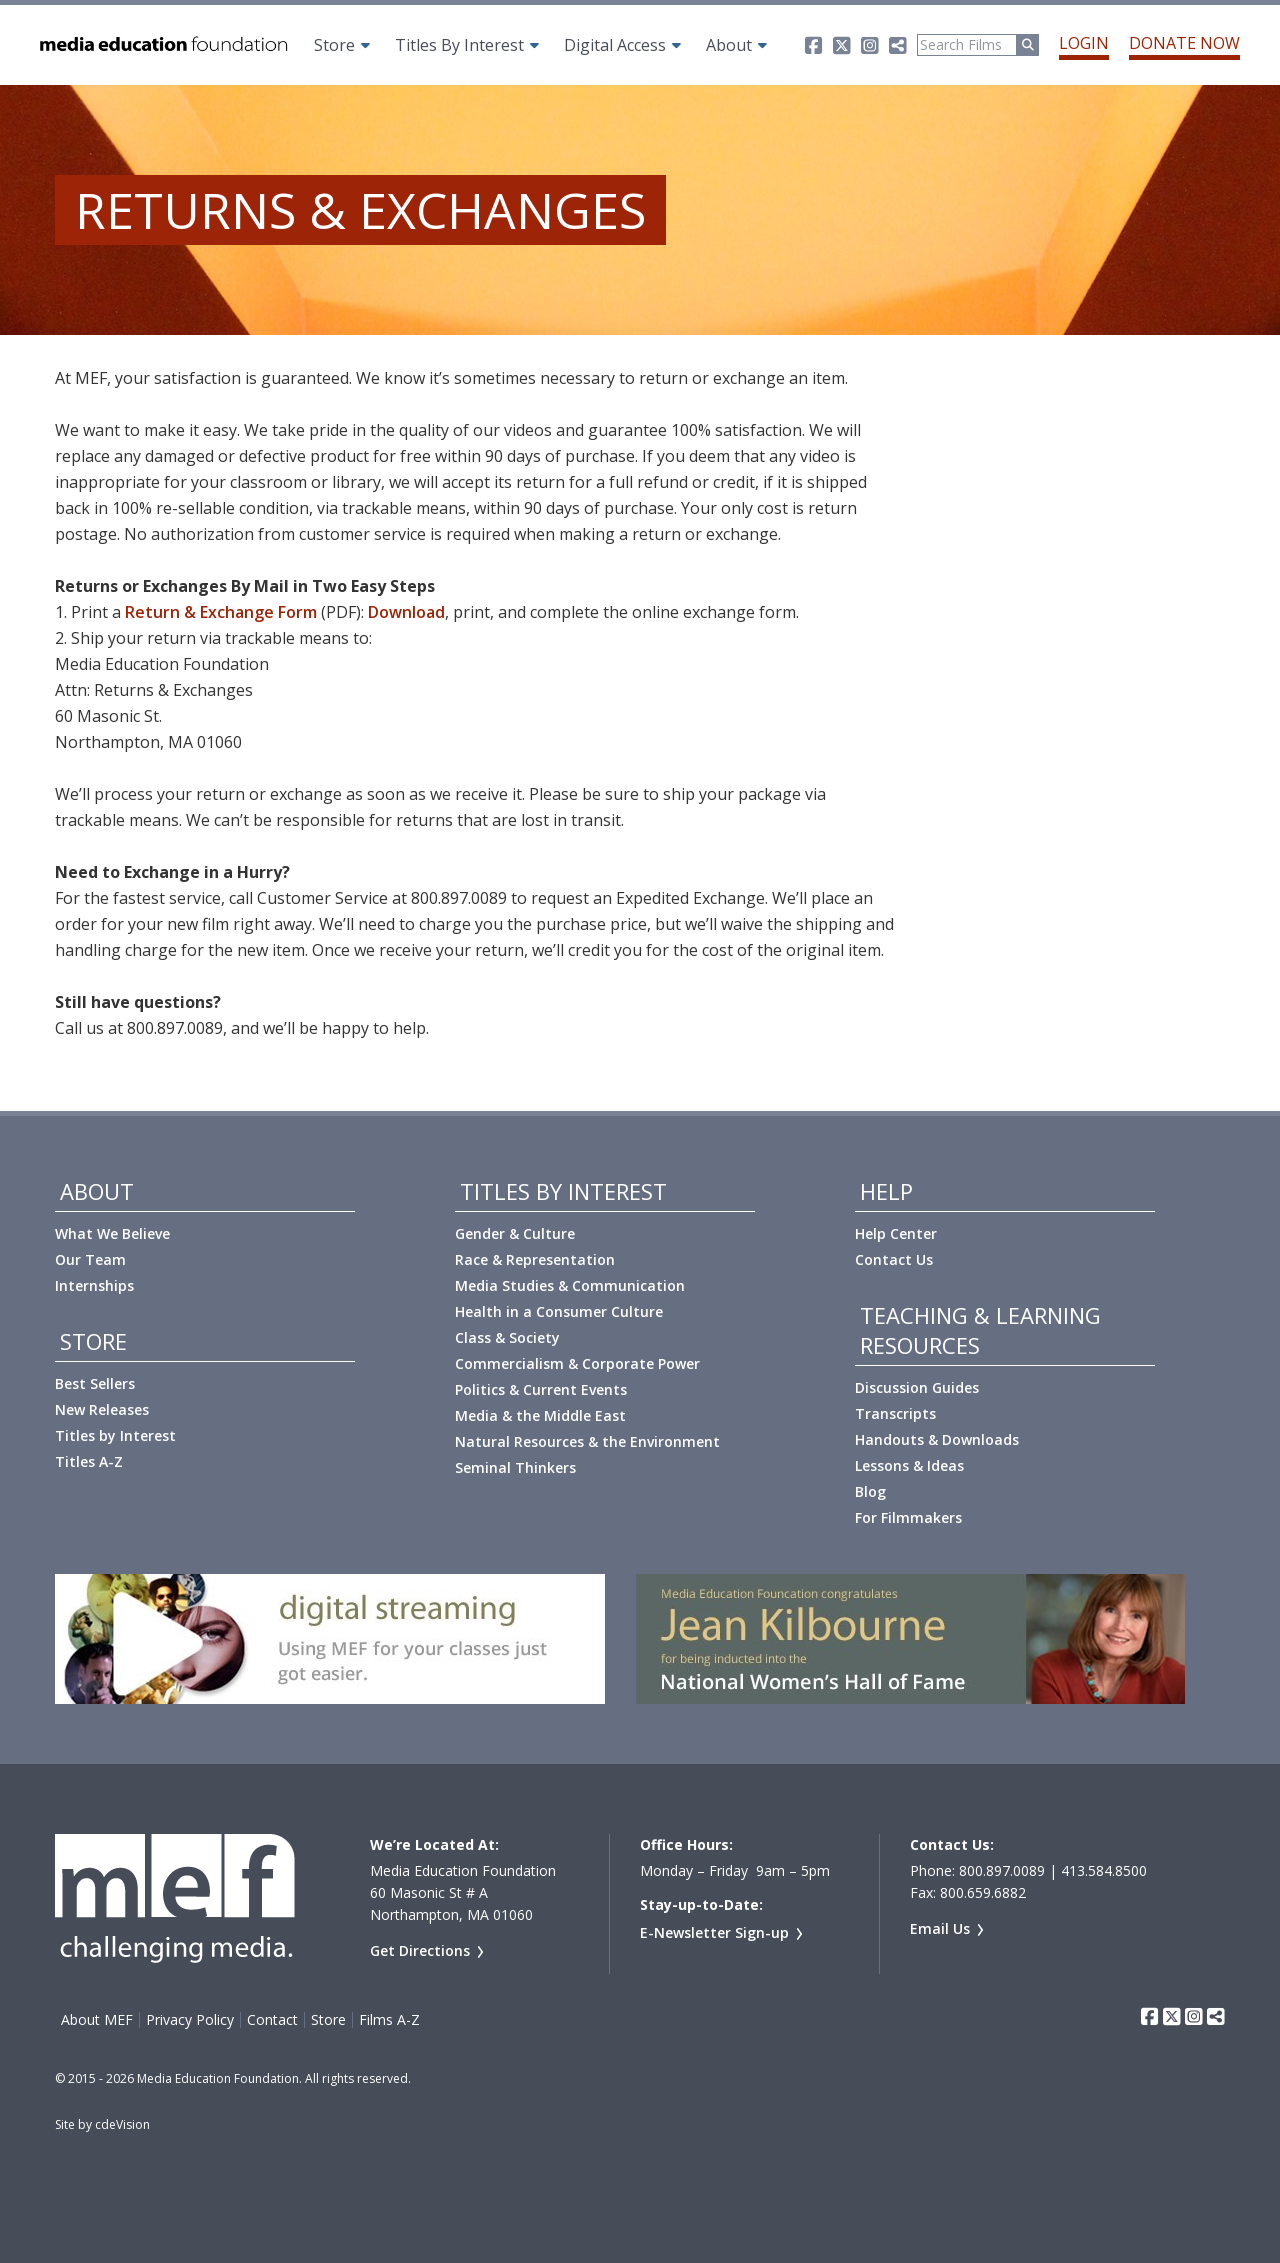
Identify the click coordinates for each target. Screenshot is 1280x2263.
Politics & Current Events (541, 1389)
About (729, 45)
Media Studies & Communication (570, 1285)
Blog (870, 1491)
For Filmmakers (908, 1517)
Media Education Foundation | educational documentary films (162, 45)
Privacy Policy (190, 2020)
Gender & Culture (515, 1233)
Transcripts (895, 1413)
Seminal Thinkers (515, 1467)
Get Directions (420, 1950)
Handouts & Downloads (937, 1439)
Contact (272, 2020)
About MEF (97, 2020)
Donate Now (1184, 43)
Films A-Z (389, 2020)
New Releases (102, 1409)
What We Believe (112, 1233)
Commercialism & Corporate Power (577, 1363)
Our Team (90, 1259)
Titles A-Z (89, 1461)
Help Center (896, 1233)
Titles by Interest (115, 1435)
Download (406, 612)
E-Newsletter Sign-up (714, 1932)
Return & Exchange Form (221, 612)
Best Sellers (95, 1383)
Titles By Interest (459, 45)
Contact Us (894, 1259)
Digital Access (615, 45)
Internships (94, 1285)
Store (334, 45)
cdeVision (122, 2124)
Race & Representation (535, 1259)
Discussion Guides (917, 1387)
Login (1084, 43)
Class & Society (507, 1337)
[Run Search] (1028, 45)
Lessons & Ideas (909, 1465)
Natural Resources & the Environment (587, 1441)
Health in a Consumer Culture (559, 1311)
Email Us (940, 1928)
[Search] (967, 45)
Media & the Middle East (540, 1415)
